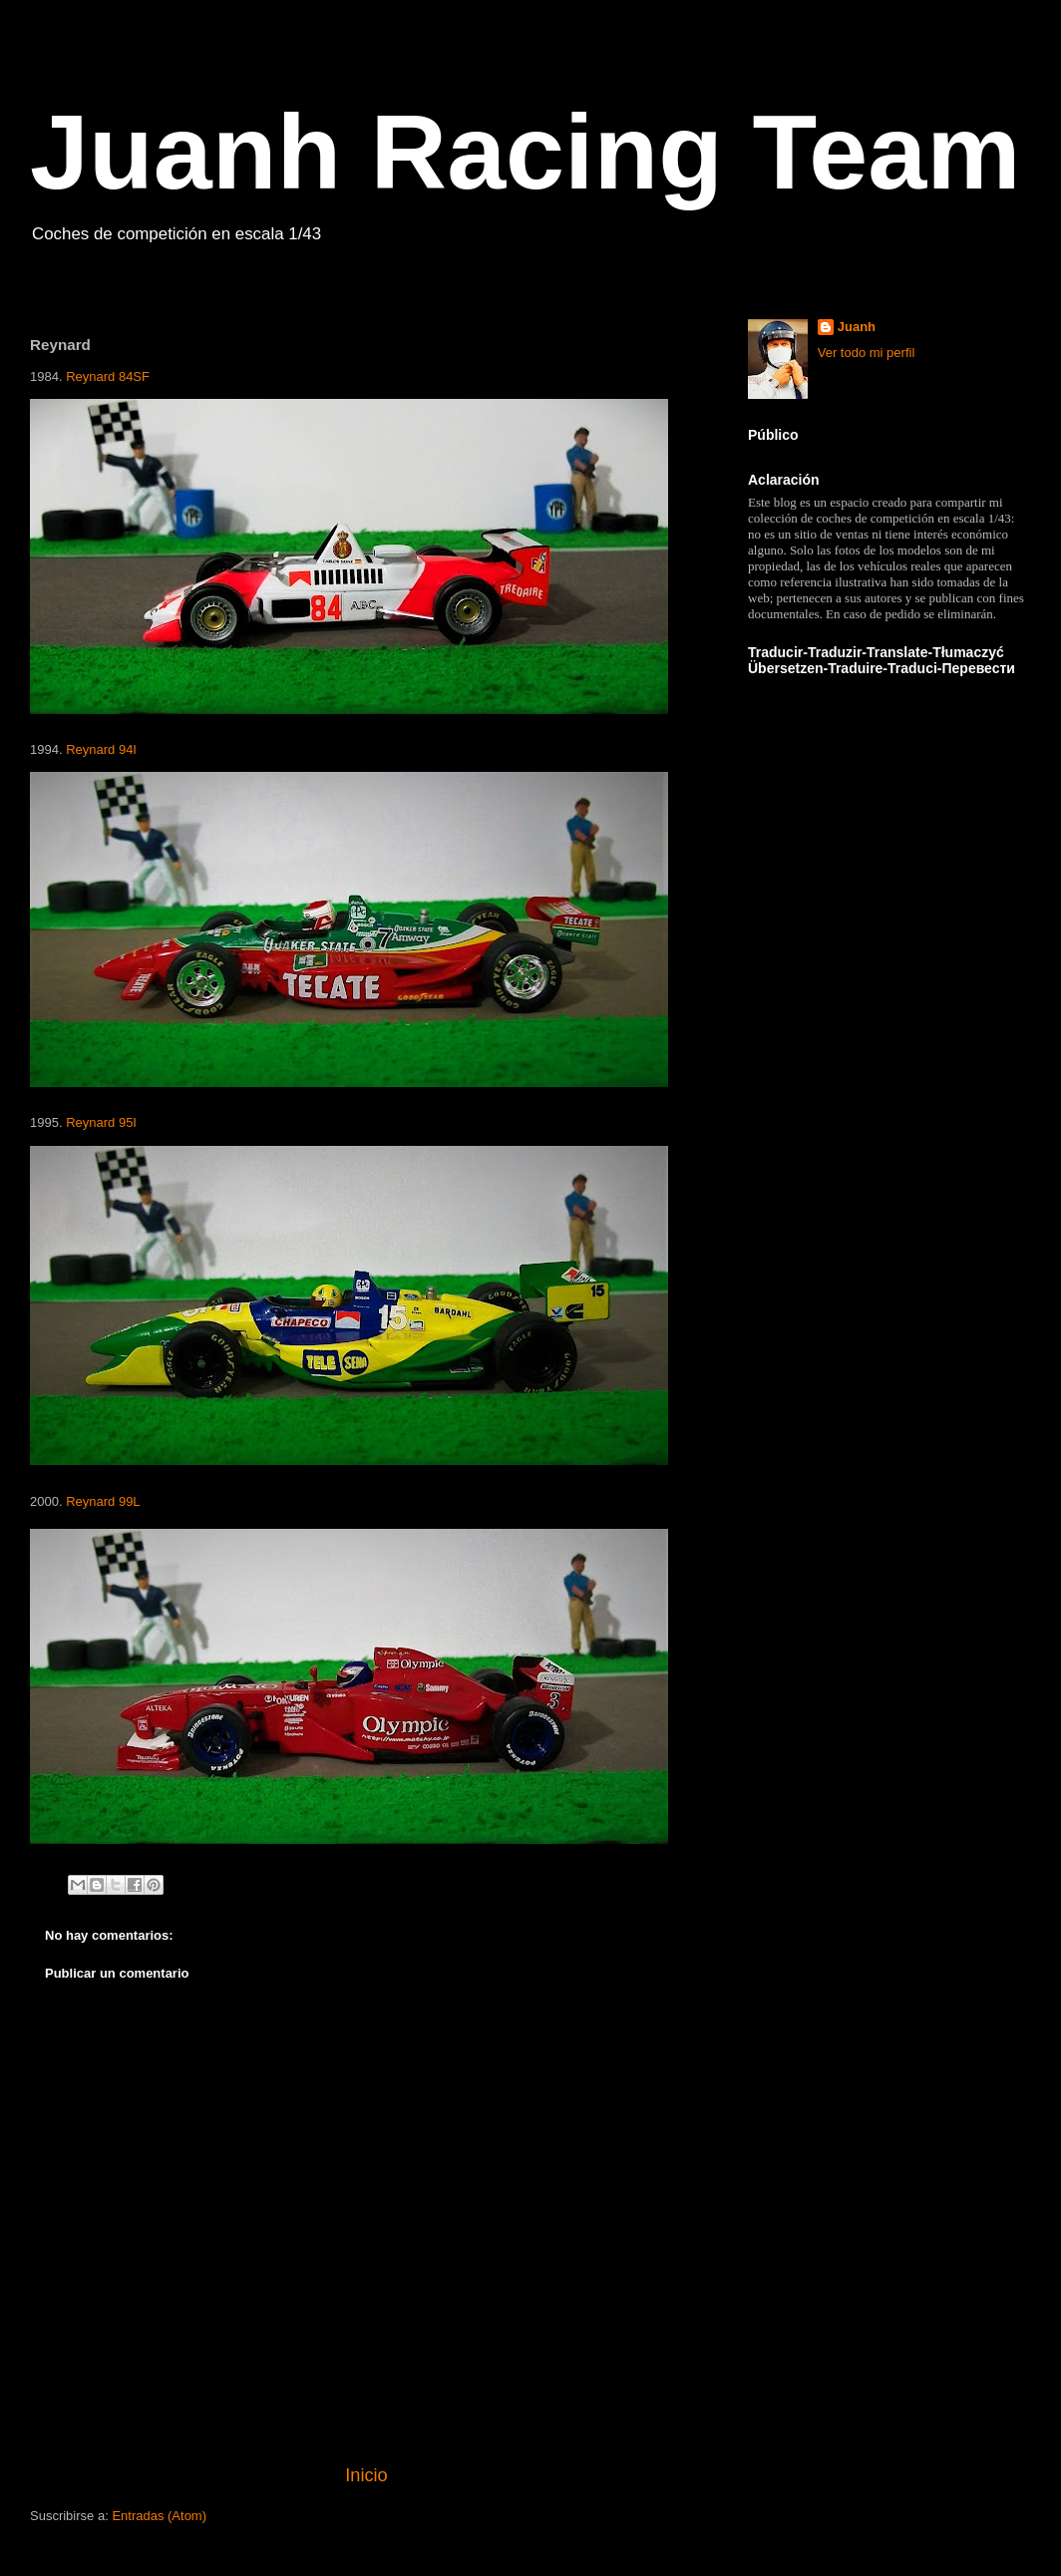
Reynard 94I (101, 749)
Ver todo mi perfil (866, 352)
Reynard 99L (103, 1501)
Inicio (366, 2475)
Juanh (857, 326)
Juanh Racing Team (525, 151)
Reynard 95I (101, 1122)
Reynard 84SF (108, 376)
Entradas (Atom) (159, 2515)
